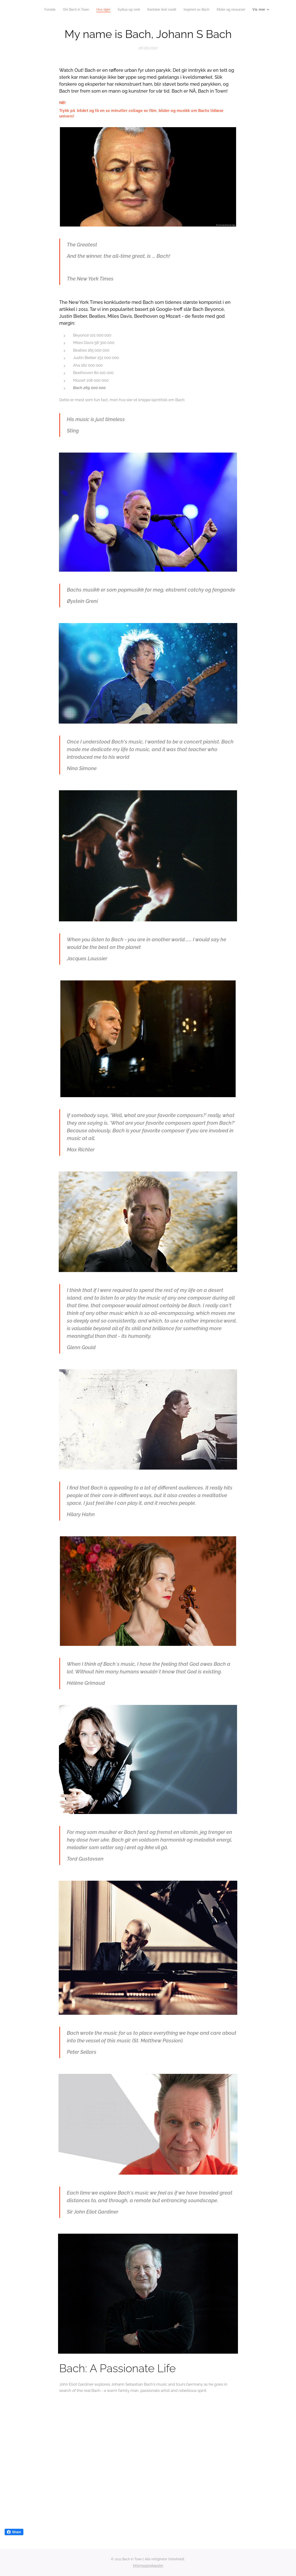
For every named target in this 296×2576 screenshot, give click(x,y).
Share (14, 2532)
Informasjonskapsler (148, 2565)
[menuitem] (74, 9)
